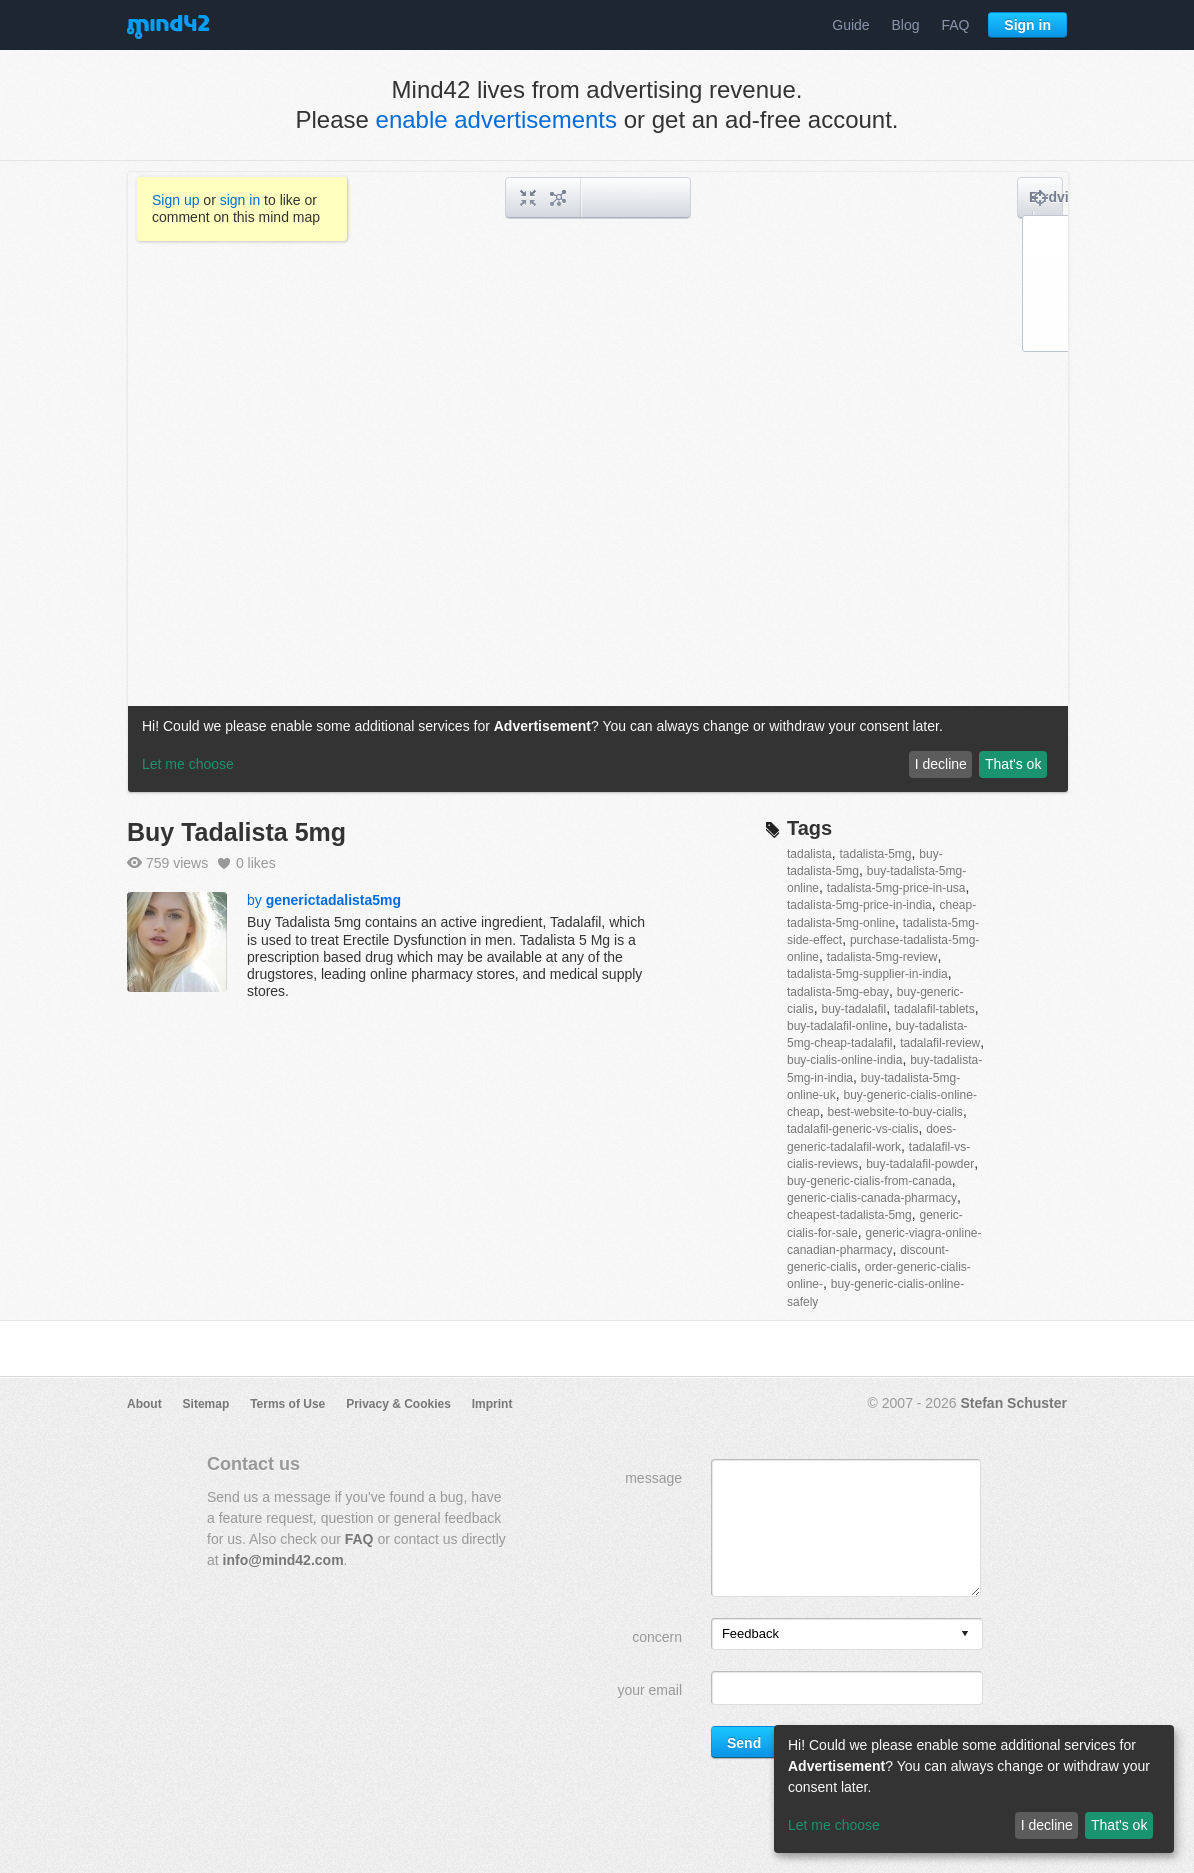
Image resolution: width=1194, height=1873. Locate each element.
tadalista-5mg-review (882, 957)
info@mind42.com (283, 1560)
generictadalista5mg (333, 900)
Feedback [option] (750, 1633)
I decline (1047, 1825)
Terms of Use (287, 1404)
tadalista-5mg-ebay (838, 992)
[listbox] (847, 1634)
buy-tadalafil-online (837, 1026)
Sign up (175, 200)
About (144, 1404)
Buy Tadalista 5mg (236, 832)
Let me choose (834, 1825)
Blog (906, 25)
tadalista (809, 854)
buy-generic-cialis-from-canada (869, 1181)
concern (657, 1637)
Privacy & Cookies (398, 1404)
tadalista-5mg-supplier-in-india (867, 974)
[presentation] (965, 1634)
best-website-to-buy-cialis (894, 1112)
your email (649, 1690)
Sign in (1027, 25)
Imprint (492, 1404)
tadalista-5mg (875, 854)
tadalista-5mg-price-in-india (859, 905)
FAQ (955, 25)
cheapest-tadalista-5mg (849, 1215)
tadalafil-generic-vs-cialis (852, 1129)
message (653, 1478)
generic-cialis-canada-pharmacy (872, 1198)
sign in (240, 200)
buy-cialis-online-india (844, 1060)
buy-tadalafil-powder (920, 1164)
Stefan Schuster (1013, 1403)
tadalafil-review (940, 1043)
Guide (850, 25)
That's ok (1119, 1825)
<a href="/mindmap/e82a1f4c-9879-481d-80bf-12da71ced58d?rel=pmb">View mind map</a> (598, 482)
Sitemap (206, 1404)
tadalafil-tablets (934, 1009)
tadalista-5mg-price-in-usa (896, 888)
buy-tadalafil (853, 1009)
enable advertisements (496, 119)
